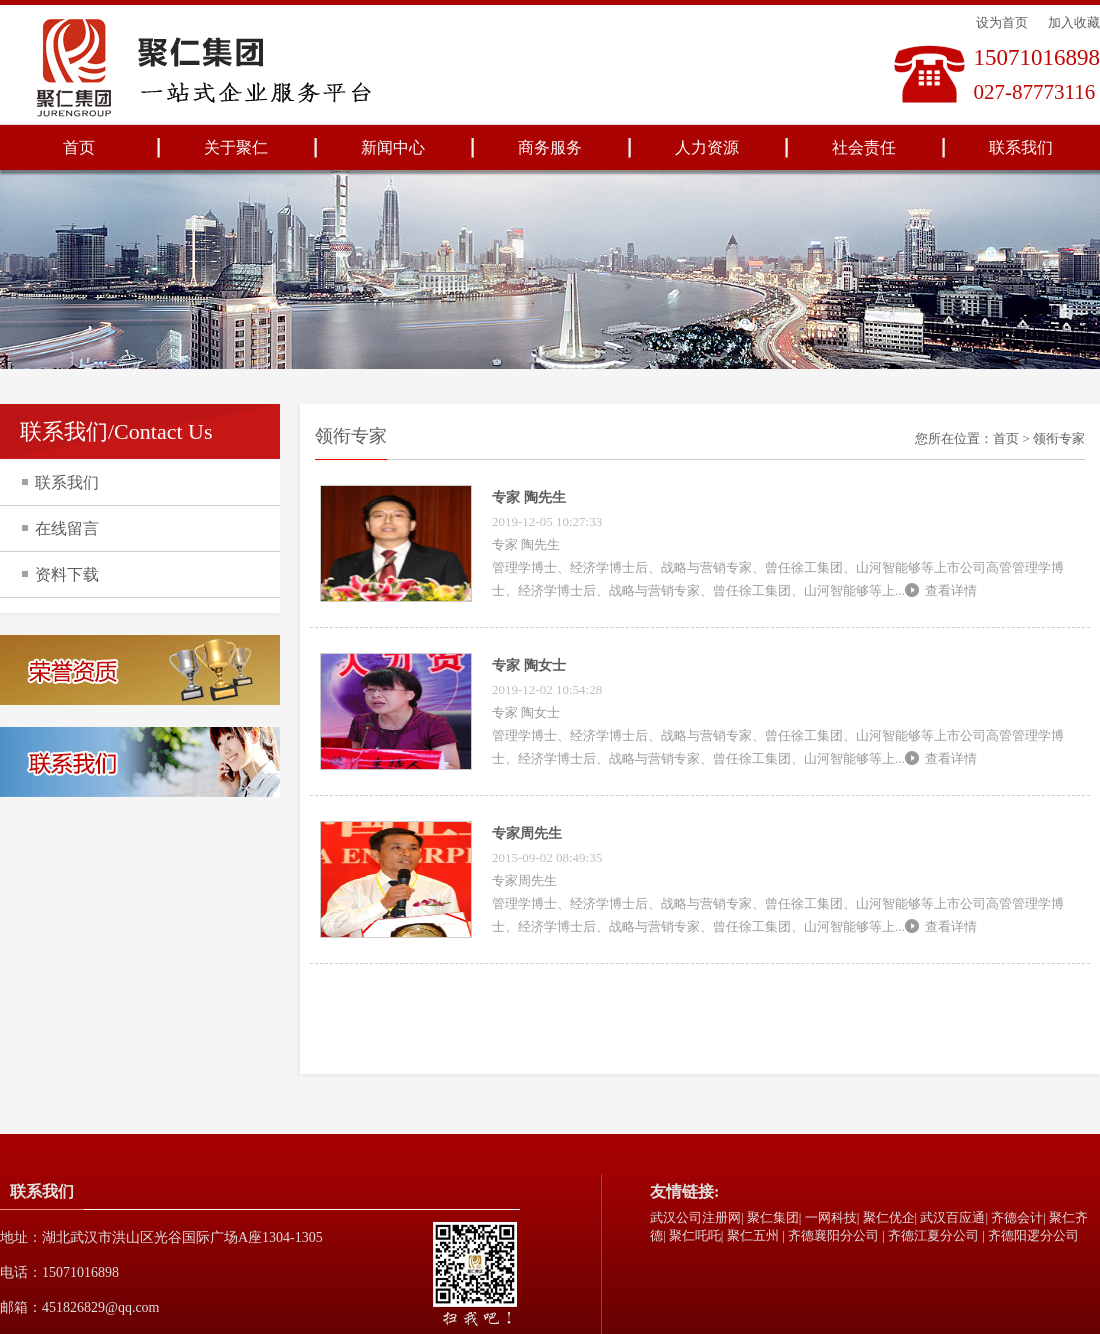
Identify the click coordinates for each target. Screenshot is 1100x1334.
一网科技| (832, 1217)
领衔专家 (1059, 438)
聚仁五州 (753, 1235)
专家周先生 (527, 833)
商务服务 (550, 147)
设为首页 (1002, 22)
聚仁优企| (890, 1217)
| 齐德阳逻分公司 (1030, 1235)
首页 (79, 147)
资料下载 (67, 574)
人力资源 (707, 147)
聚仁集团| (774, 1217)
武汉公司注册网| (697, 1217)
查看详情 (951, 590)
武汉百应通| (954, 1217)
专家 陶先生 (529, 497)
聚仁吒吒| (696, 1235)
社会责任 (864, 147)
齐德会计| (1018, 1217)
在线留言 (67, 528)
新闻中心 (393, 147)
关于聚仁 (236, 147)
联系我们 (1021, 147)
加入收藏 (1074, 22)
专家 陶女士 (529, 665)
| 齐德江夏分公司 (930, 1235)
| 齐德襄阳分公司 (830, 1235)
